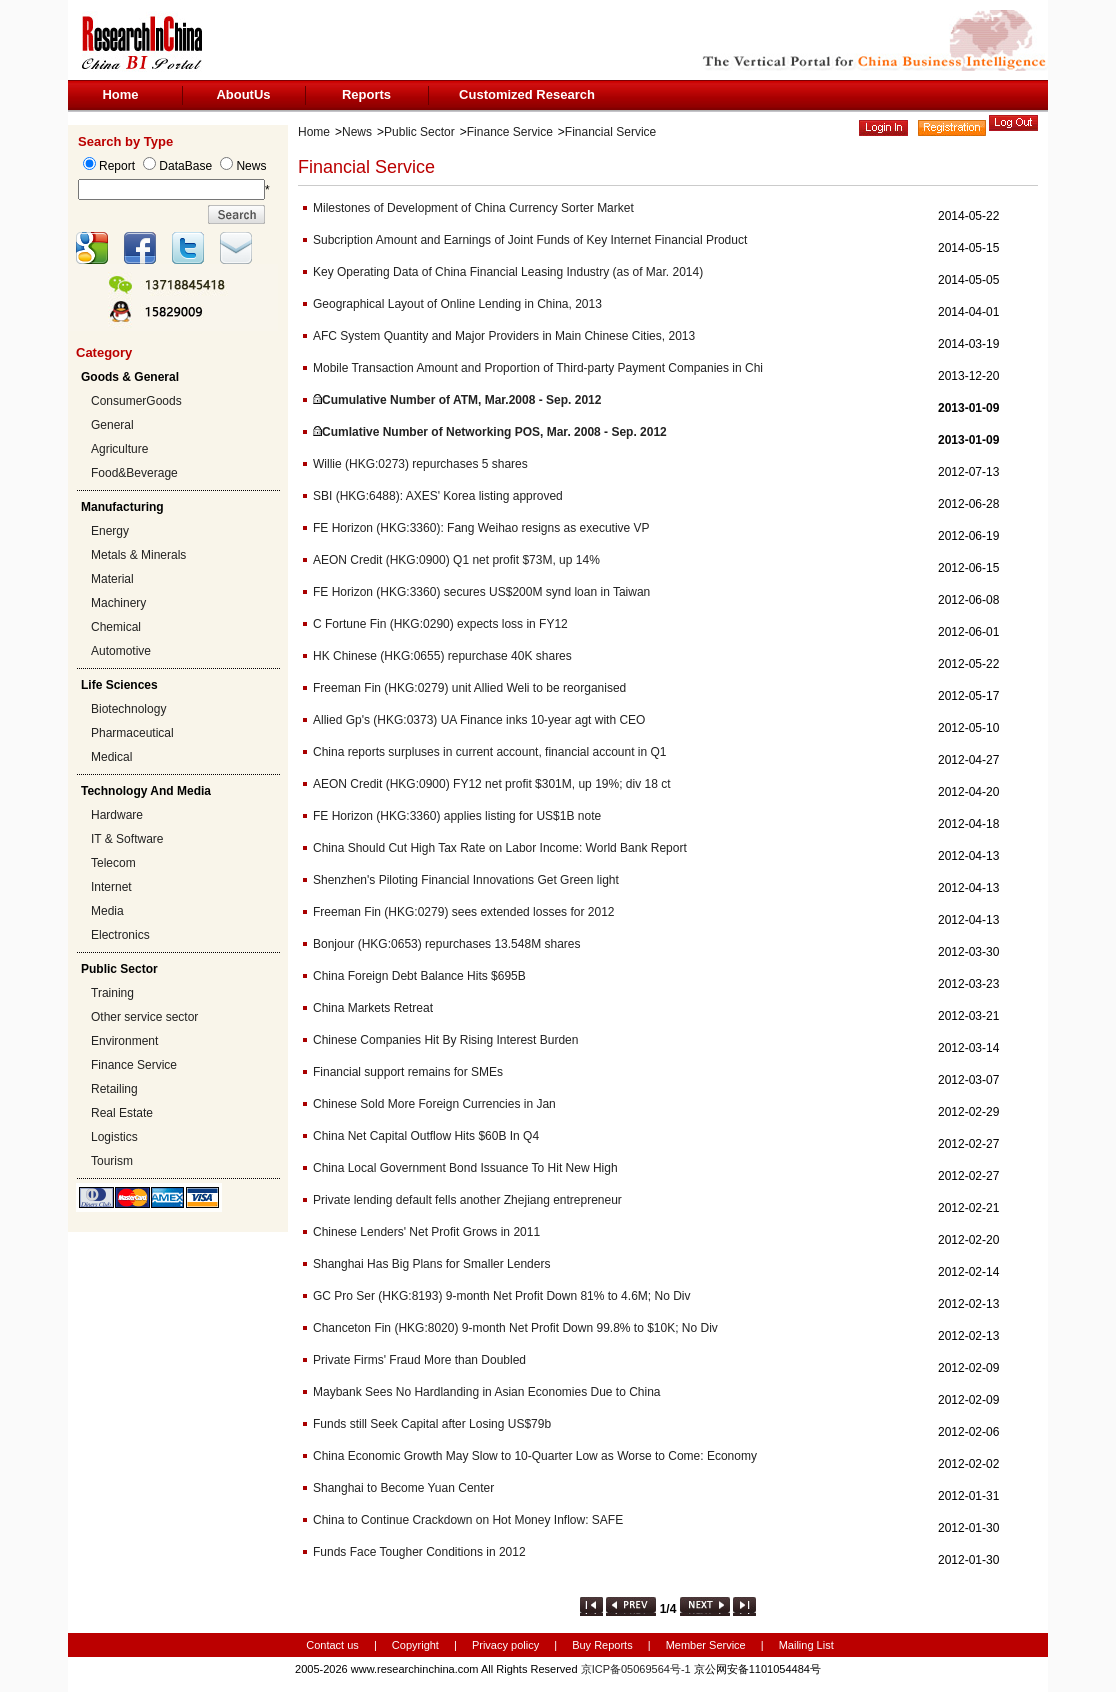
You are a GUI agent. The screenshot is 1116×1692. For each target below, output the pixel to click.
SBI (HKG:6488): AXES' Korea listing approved (438, 496)
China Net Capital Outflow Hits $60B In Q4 (426, 1136)
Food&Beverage (134, 473)
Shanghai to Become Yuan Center (403, 1488)
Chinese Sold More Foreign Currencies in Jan (434, 1104)
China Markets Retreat (373, 1008)
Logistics (114, 1137)
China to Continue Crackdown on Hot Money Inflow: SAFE (468, 1520)
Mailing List (806, 1645)
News (357, 132)
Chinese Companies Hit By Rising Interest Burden (445, 1040)
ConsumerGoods (136, 401)
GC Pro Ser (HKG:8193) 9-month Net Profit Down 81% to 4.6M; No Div (501, 1296)
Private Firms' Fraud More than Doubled (419, 1360)
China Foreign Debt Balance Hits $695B (419, 976)
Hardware (117, 815)
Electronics (120, 935)
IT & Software (127, 839)
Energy (110, 531)
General (112, 425)
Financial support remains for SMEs (408, 1072)
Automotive (121, 651)
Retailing (114, 1089)
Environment (124, 1041)
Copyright (415, 1645)
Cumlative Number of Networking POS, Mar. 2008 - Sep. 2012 (494, 432)
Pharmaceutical (132, 733)
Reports (366, 94)
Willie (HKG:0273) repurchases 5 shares (420, 464)
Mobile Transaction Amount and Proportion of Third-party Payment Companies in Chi (538, 368)
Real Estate (122, 1113)
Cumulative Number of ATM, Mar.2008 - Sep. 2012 (461, 400)
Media (107, 911)
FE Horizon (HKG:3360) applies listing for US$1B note (457, 816)
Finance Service (134, 1065)
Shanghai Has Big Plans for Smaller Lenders (431, 1264)
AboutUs (243, 94)
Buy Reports (602, 1645)
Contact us (332, 1645)
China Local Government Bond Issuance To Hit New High (465, 1168)
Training (112, 993)
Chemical (116, 627)
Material (112, 579)
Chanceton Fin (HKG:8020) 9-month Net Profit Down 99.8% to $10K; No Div (515, 1328)
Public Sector (419, 132)
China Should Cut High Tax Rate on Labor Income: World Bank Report (500, 848)
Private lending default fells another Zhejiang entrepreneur (467, 1200)
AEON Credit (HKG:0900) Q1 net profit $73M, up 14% (456, 560)
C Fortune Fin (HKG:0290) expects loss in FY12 (440, 624)
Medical (111, 757)
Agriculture (119, 449)
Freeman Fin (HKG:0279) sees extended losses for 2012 (464, 912)
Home (120, 94)
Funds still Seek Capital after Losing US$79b (432, 1424)
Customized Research (527, 94)
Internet (111, 887)
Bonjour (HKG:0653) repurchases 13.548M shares (446, 944)
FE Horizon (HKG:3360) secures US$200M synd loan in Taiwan (481, 592)
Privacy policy (507, 1645)
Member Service (706, 1645)
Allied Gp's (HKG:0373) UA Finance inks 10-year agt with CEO (479, 720)
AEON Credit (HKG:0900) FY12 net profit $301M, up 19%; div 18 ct (492, 784)
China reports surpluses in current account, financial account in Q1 (490, 752)
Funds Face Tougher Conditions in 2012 (419, 1552)
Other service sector (144, 1017)
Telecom (113, 863)
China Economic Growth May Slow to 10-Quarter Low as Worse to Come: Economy (535, 1456)
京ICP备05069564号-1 (636, 1669)
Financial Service (610, 132)
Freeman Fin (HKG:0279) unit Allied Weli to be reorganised (469, 688)
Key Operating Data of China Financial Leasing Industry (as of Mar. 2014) (508, 272)
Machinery (118, 603)
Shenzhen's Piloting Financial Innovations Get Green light (466, 880)
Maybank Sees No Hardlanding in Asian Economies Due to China (487, 1392)
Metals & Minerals (138, 555)
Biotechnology (128, 709)
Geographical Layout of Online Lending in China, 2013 (457, 304)
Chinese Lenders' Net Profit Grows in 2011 (426, 1232)
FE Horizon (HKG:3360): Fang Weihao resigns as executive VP (481, 528)
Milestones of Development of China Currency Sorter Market (473, 208)
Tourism (112, 1161)
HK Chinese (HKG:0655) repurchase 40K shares (442, 656)
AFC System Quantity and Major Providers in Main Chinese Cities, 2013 (504, 336)
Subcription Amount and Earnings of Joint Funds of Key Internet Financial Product (530, 240)
